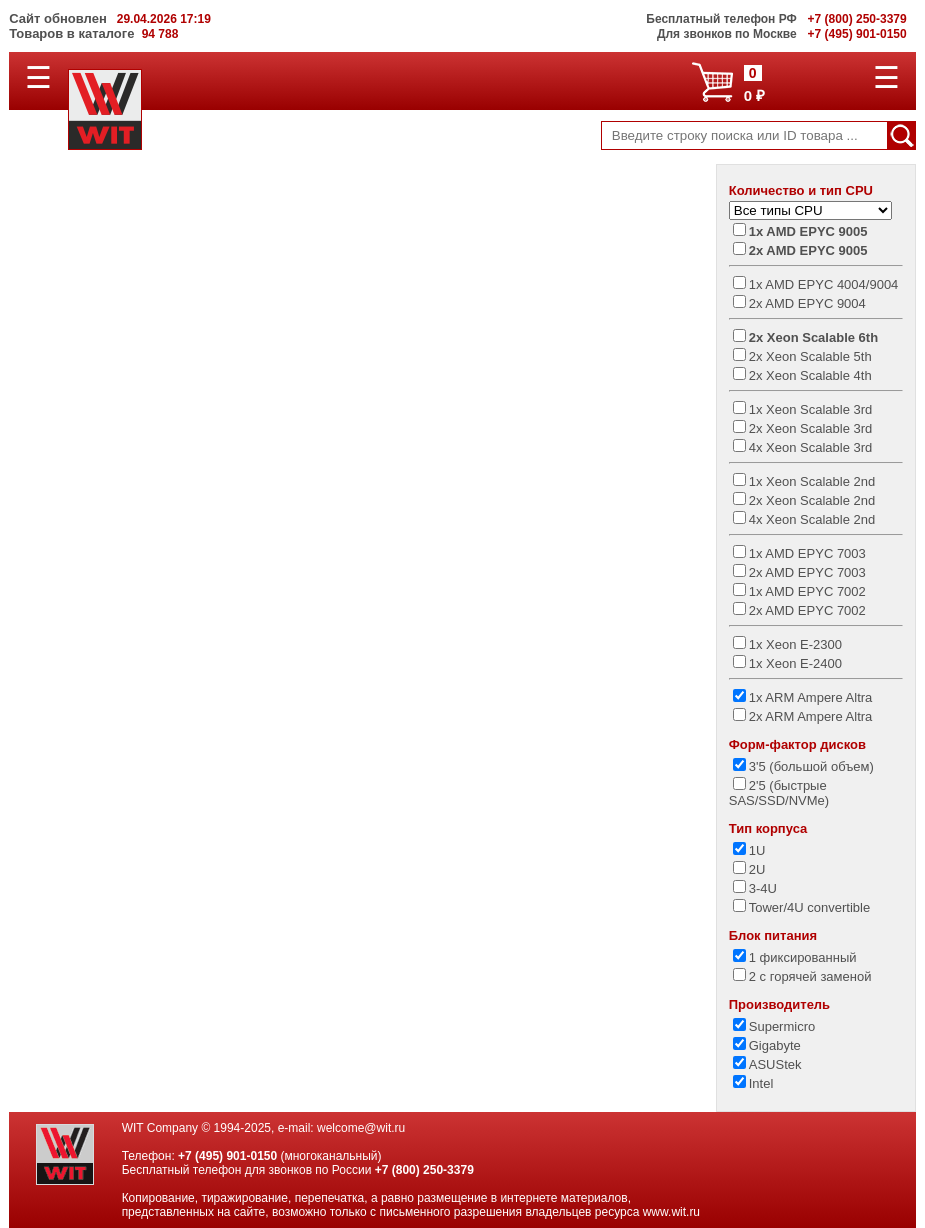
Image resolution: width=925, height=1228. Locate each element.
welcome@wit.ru (361, 1128)
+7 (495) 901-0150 (227, 1156)
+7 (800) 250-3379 (424, 1170)
